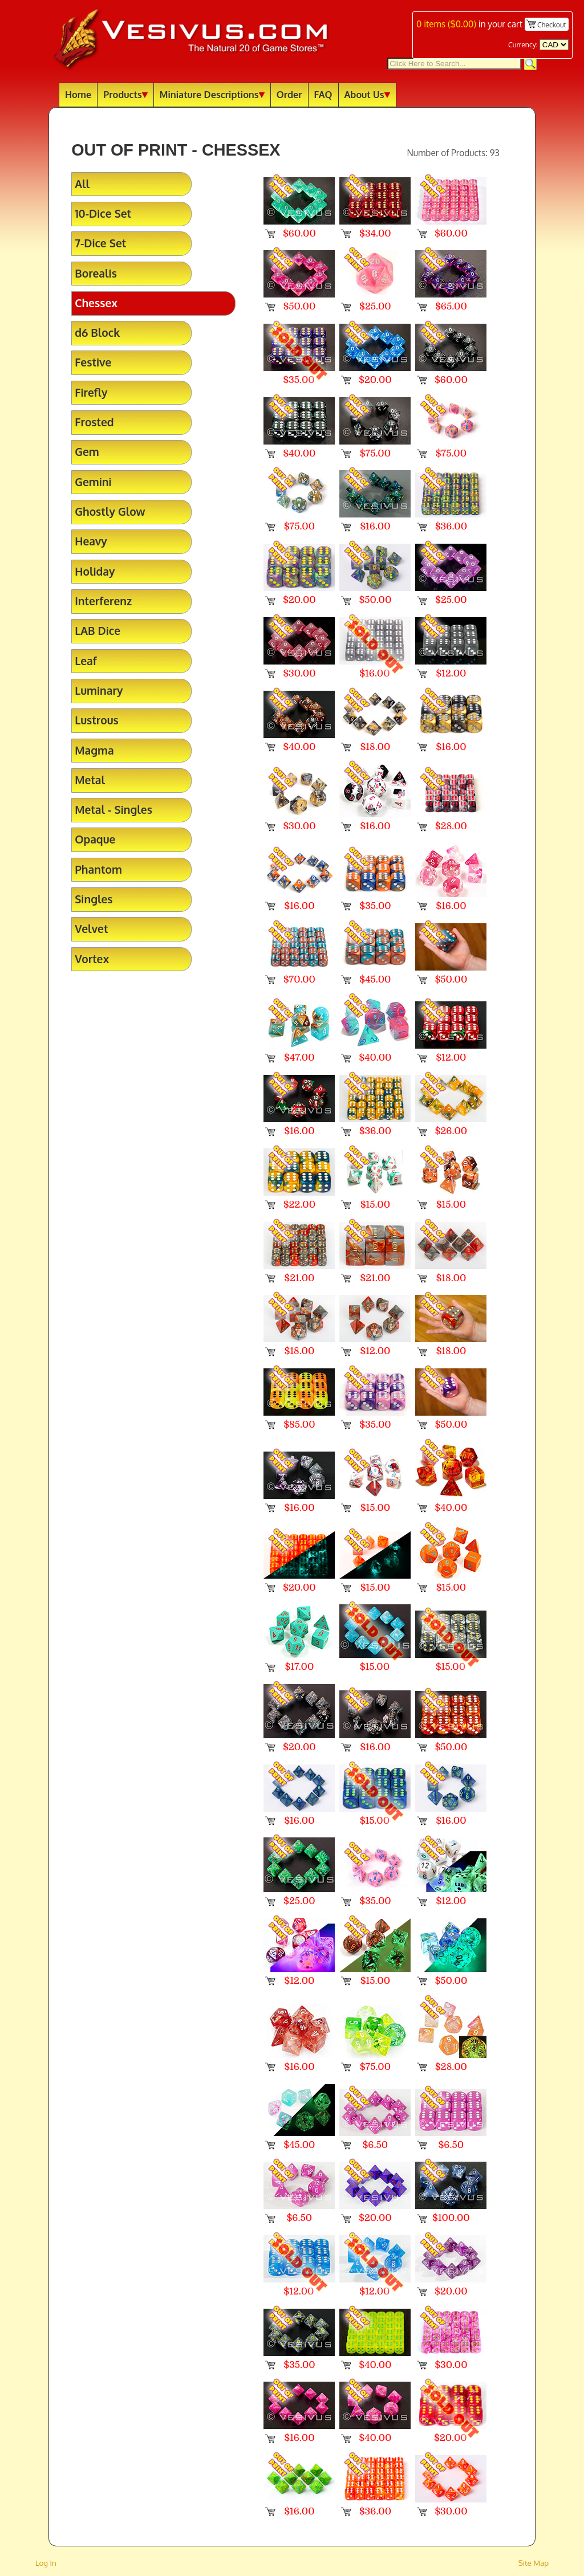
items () (446, 24)
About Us (367, 94)
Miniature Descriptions (212, 94)
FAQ (323, 94)
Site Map (533, 2562)
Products (125, 94)
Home (78, 94)
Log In (45, 2562)
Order (289, 94)
